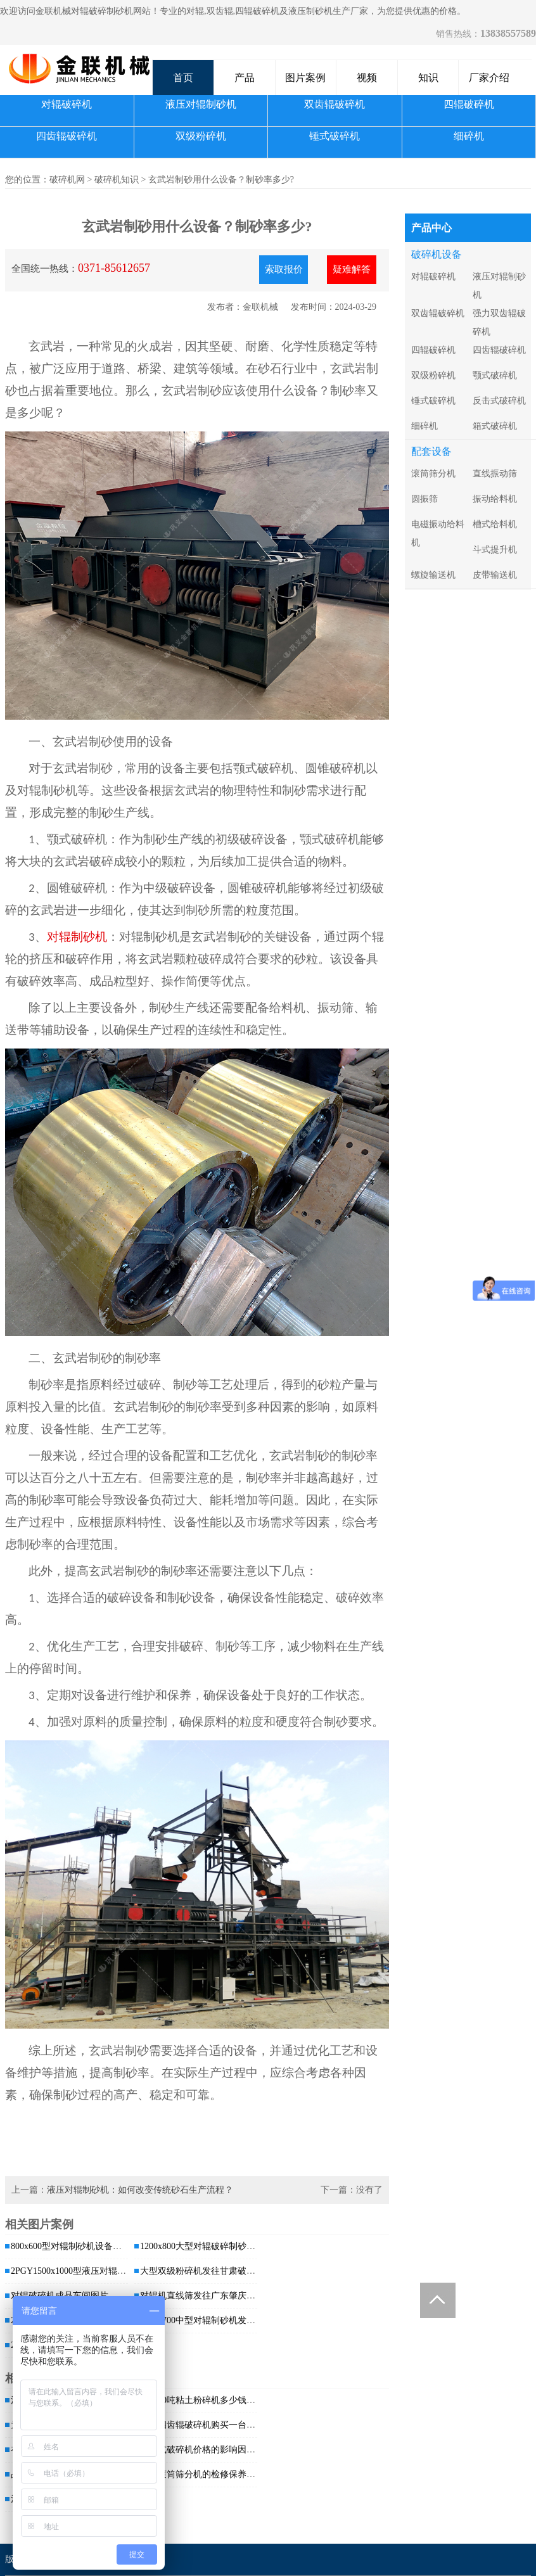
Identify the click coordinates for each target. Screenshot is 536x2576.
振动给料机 (495, 499)
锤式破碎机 (334, 136)
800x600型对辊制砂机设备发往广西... (83, 2246)
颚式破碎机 (495, 375)
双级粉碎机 (200, 136)
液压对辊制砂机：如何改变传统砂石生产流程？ (140, 2190)
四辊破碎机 (468, 104)
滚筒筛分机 (433, 473)
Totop (438, 2300)
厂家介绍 (489, 77)
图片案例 (305, 77)
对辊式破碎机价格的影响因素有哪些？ (215, 2449)
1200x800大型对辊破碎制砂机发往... (210, 2246)
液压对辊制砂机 (200, 104)
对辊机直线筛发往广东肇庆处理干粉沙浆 (220, 2295)
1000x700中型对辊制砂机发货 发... (206, 2320)
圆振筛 (424, 499)
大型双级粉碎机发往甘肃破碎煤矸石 (211, 2271)
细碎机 (469, 136)
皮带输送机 (495, 575)
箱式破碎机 (495, 426)
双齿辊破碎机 (334, 104)
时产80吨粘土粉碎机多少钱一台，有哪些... (223, 2400)
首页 (183, 77)
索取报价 (284, 269)
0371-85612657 (114, 268)
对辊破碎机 (66, 104)
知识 (428, 77)
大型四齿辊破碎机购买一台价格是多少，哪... (228, 2425)
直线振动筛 (495, 473)
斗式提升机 (495, 549)
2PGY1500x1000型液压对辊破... (72, 2271)
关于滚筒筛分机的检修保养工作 (202, 2474)
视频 (367, 77)
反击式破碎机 (499, 400)
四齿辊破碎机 (66, 136)
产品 (244, 77)
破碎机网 (67, 179)
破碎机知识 (116, 179)
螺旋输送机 (433, 575)
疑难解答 (352, 269)
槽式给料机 (495, 524)
